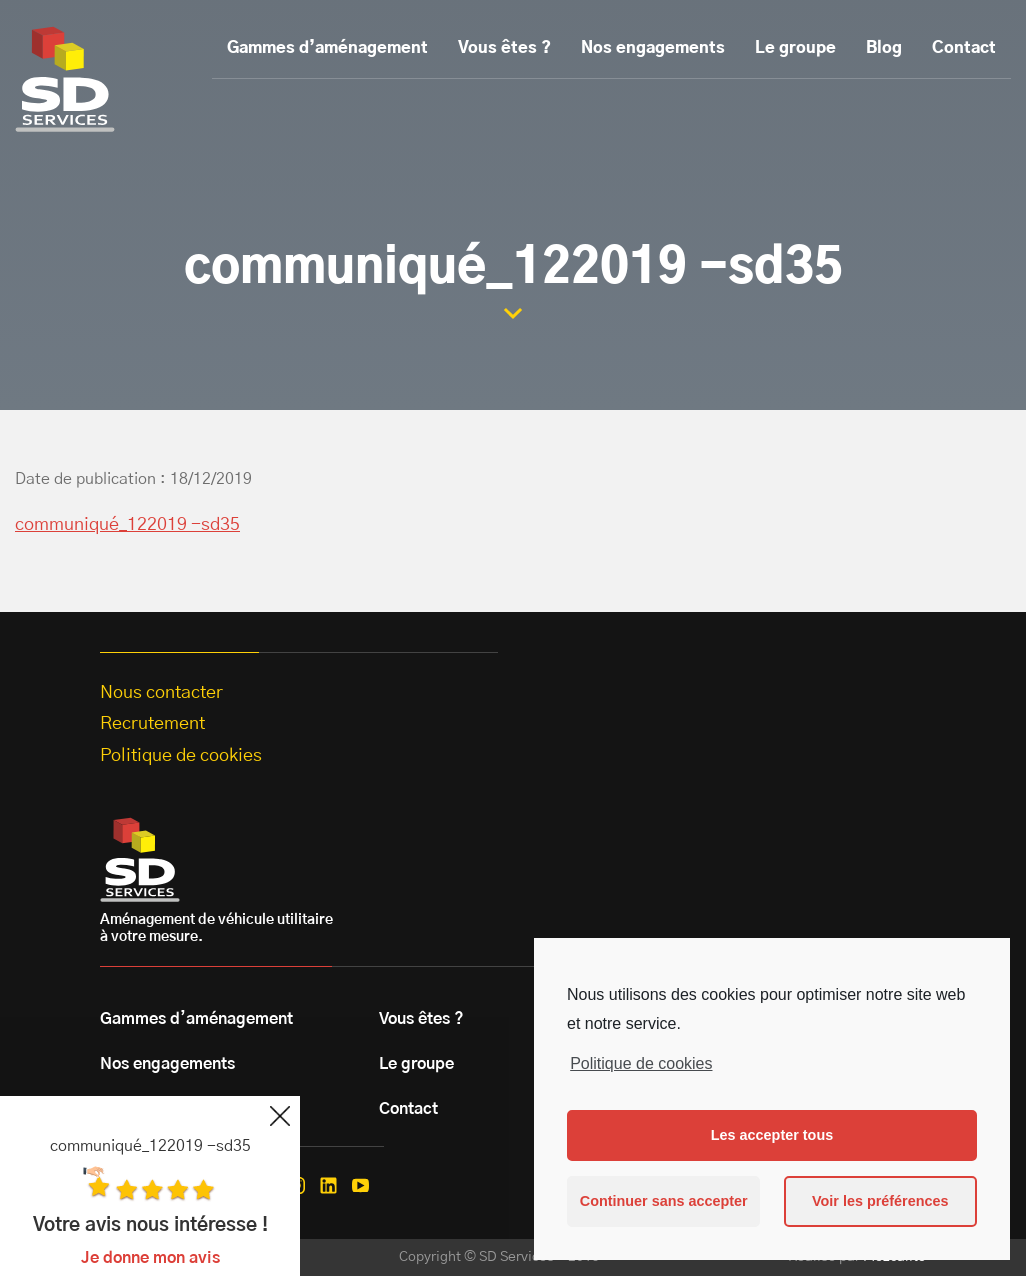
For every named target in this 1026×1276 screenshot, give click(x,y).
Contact (964, 48)
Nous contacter (161, 693)
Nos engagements (653, 48)
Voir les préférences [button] (880, 1201)
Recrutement (152, 724)
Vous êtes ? (504, 48)
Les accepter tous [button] (772, 1135)
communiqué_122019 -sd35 (127, 525)
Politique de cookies (641, 1063)
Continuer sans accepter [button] (664, 1201)
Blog (884, 48)
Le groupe (795, 48)
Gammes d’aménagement (327, 48)
